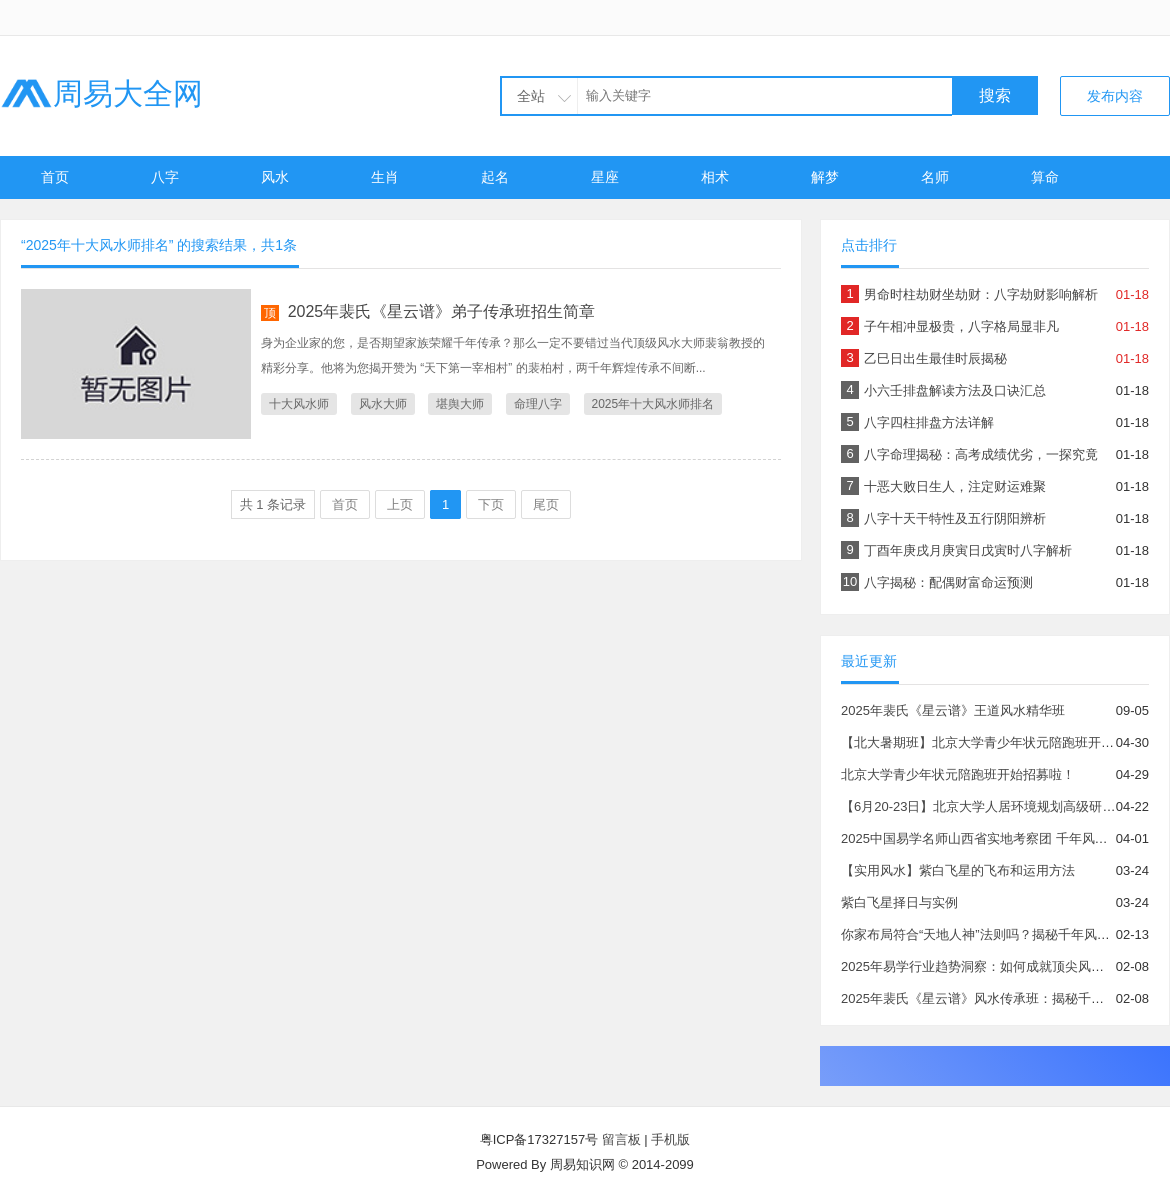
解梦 (825, 177)
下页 (491, 504)
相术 (715, 177)
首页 (55, 177)
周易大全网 (101, 93)
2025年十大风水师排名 (653, 404)
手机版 (670, 1139)
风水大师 (383, 404)
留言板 (621, 1139)
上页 (400, 504)
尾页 (546, 504)
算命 (1045, 177)
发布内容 (1115, 96)
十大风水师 (299, 404)
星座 (605, 177)
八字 (165, 177)
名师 (935, 177)
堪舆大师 (460, 404)
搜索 (995, 95)
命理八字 (538, 404)
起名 (495, 177)
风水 (275, 177)
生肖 (385, 177)
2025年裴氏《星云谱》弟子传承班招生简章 (442, 311)
